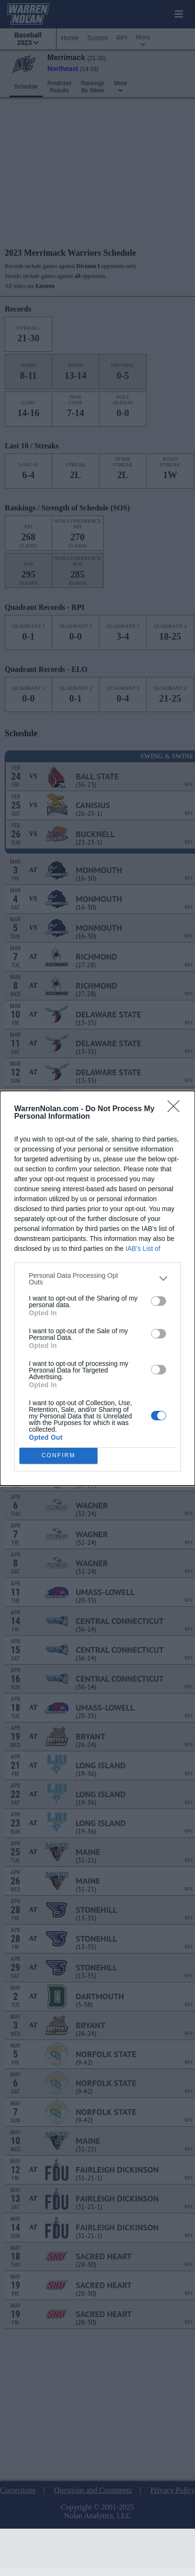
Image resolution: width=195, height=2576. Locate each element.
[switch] (158, 1301)
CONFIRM (58, 1455)
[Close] (177, 1109)
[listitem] (97, 1278)
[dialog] (97, 1288)
